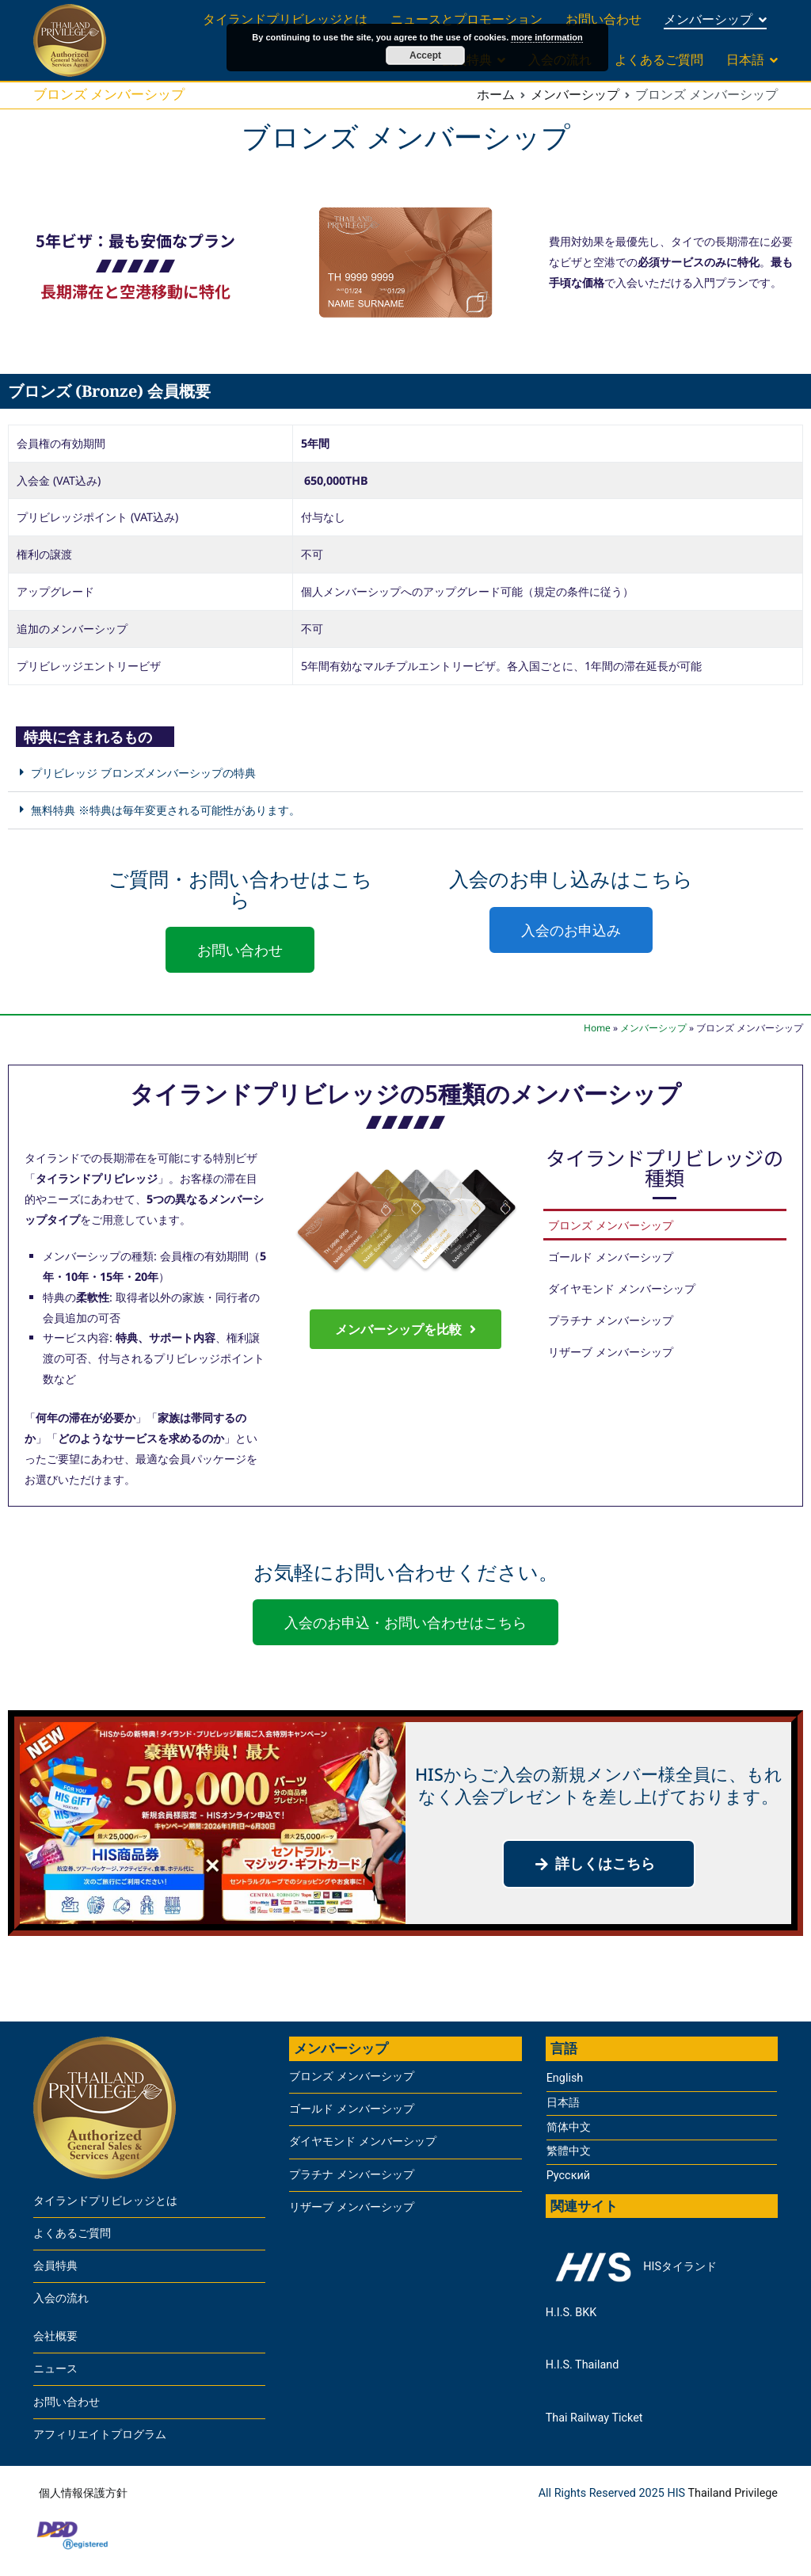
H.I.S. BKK (571, 2312)
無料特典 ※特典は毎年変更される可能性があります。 (165, 809)
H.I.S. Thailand (582, 2365)
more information (546, 37)
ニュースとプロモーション (466, 19)
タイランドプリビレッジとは (285, 19)
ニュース (55, 2369)
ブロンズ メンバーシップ (610, 1225)
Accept (425, 55)
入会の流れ (61, 2298)
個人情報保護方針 (83, 2493)
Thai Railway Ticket (594, 2418)
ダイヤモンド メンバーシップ (621, 1288)
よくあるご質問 (659, 59)
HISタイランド (631, 2267)
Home (597, 1028)
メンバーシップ (708, 19)
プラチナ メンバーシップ (610, 1320)
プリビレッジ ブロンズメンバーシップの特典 (143, 772)
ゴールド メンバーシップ (610, 1256)
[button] (405, 773)
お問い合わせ (603, 19)
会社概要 (55, 2336)
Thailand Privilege (732, 2493)
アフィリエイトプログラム (99, 2434)
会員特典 (55, 2266)
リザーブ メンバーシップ (610, 1351)
